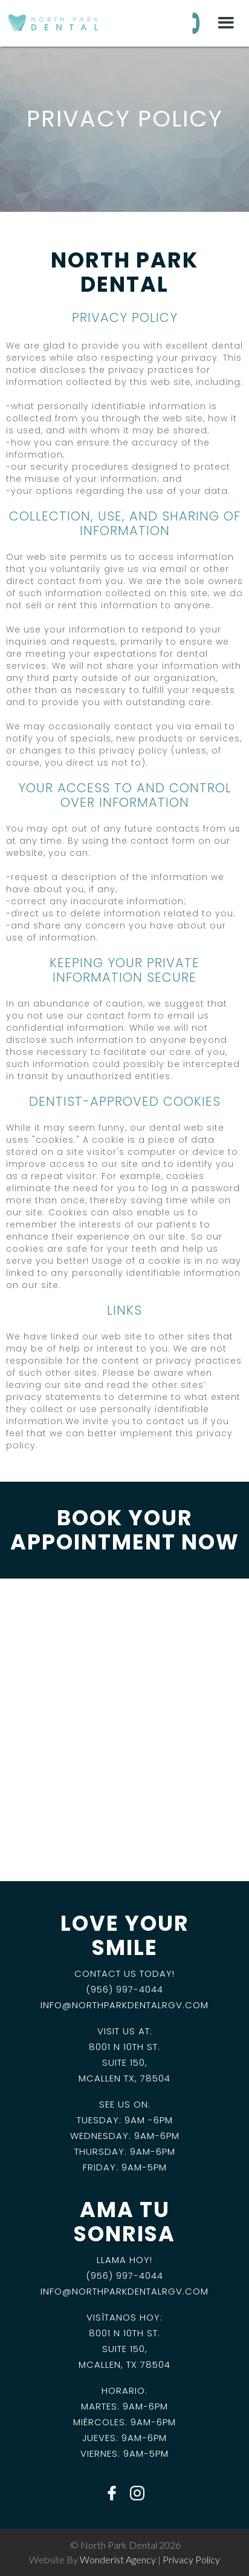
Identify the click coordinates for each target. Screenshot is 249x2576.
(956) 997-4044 (124, 1989)
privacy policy (191, 2559)
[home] (51, 17)
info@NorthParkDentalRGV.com (124, 2005)
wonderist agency (118, 2559)
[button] (225, 23)
